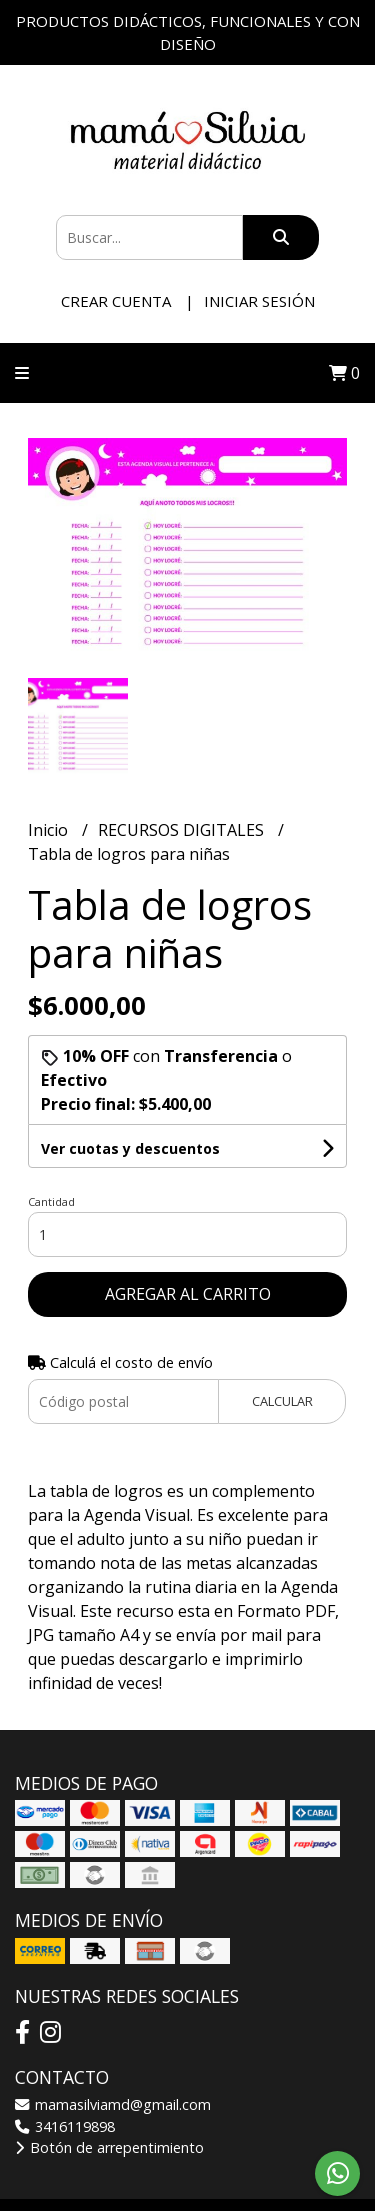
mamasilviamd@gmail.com (113, 2104)
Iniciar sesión (259, 301)
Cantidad (51, 1201)
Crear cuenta (116, 301)
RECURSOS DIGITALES (183, 830)
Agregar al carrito (188, 1294)
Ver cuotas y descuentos (130, 1148)
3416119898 (65, 2126)
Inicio (50, 830)
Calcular (282, 1401)
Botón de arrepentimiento (109, 2147)
